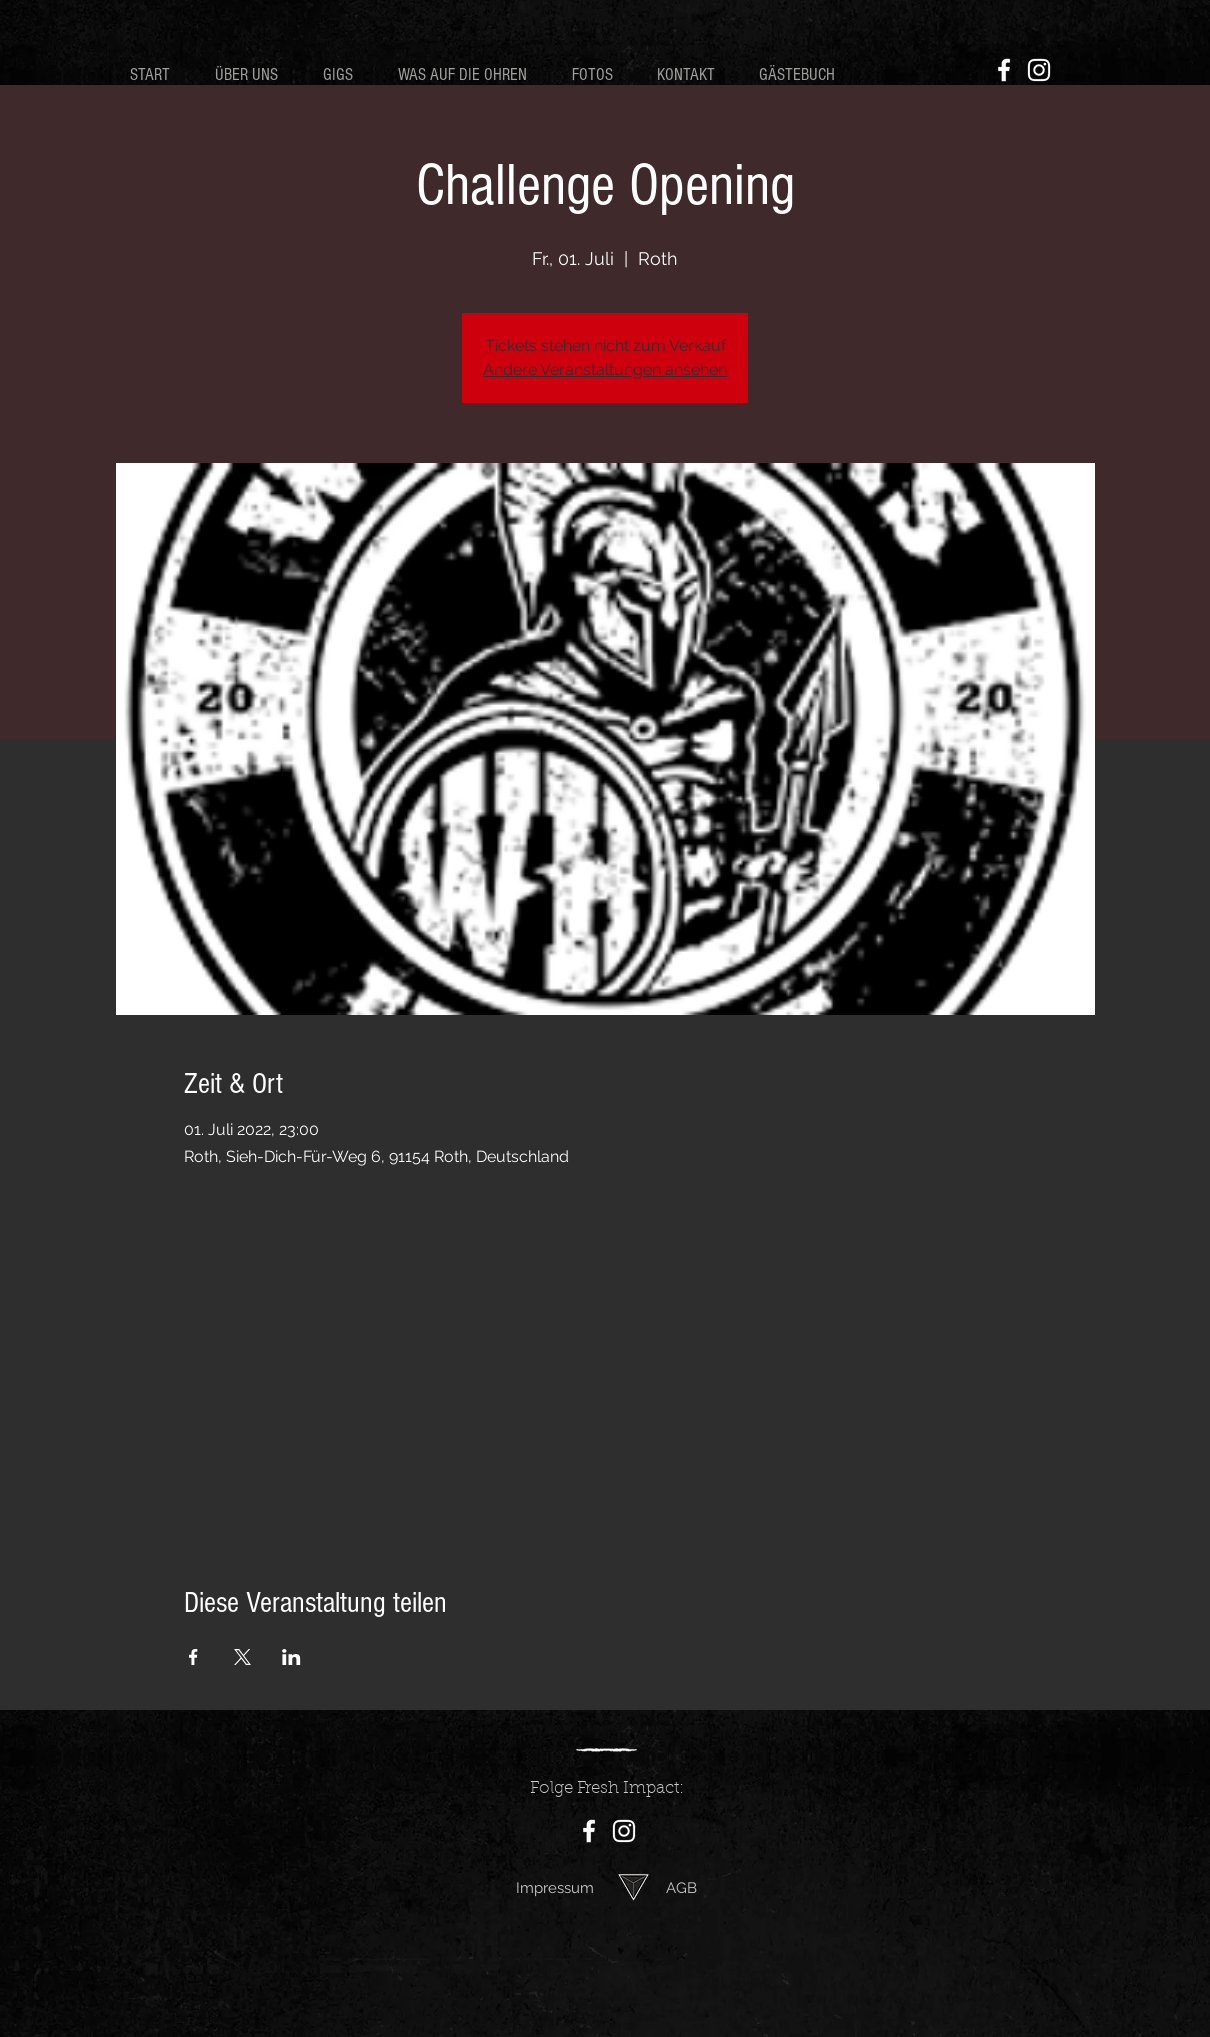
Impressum (555, 1888)
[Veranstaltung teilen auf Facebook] (193, 1657)
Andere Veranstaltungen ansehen (605, 369)
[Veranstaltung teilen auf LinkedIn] (291, 1657)
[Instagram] (1039, 70)
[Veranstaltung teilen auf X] (242, 1657)
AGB (681, 1888)
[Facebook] (1004, 70)
